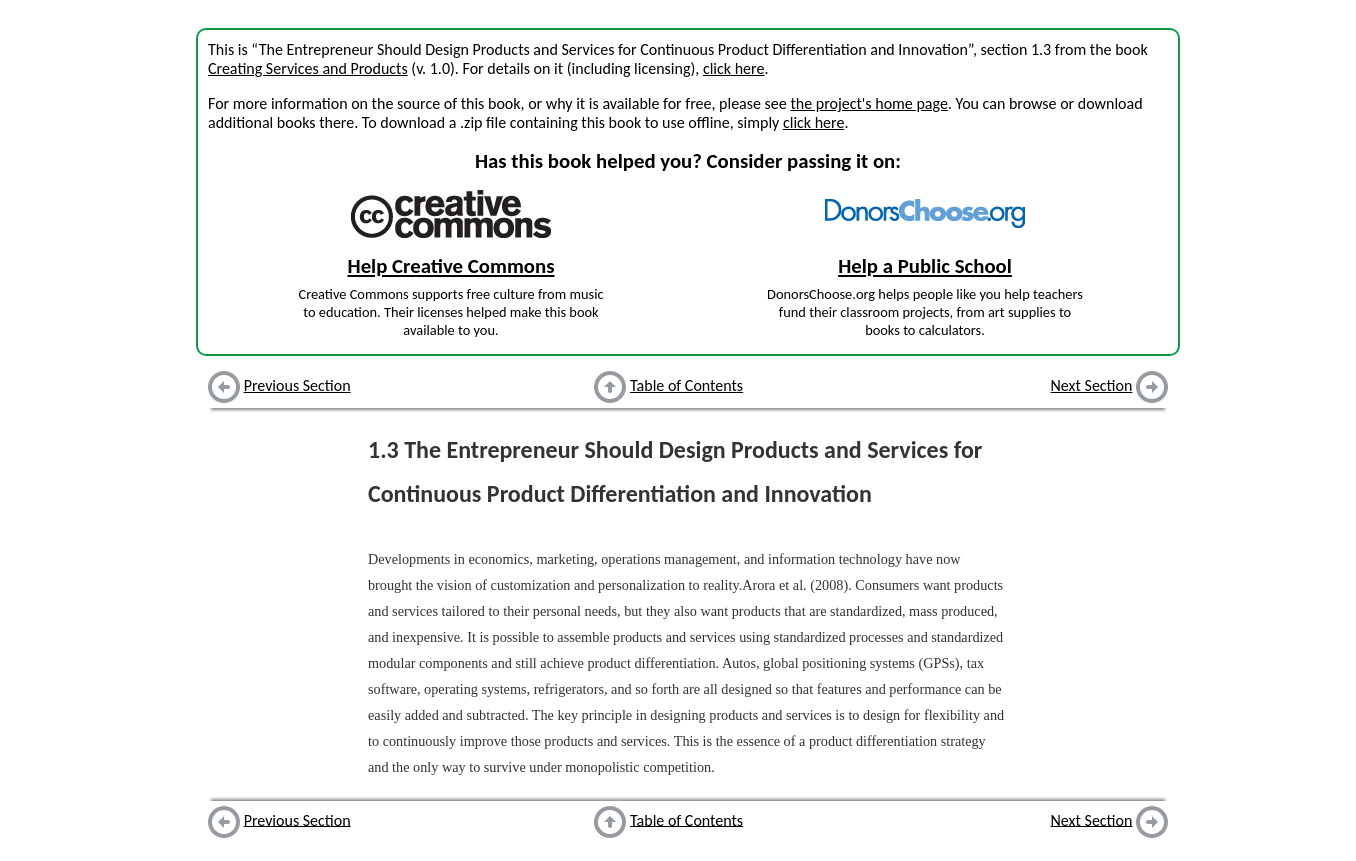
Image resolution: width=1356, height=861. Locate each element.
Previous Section (297, 385)
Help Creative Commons (451, 266)
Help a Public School (925, 266)
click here (733, 68)
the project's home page (868, 103)
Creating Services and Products (308, 68)
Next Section (1092, 385)
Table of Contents (686, 385)
